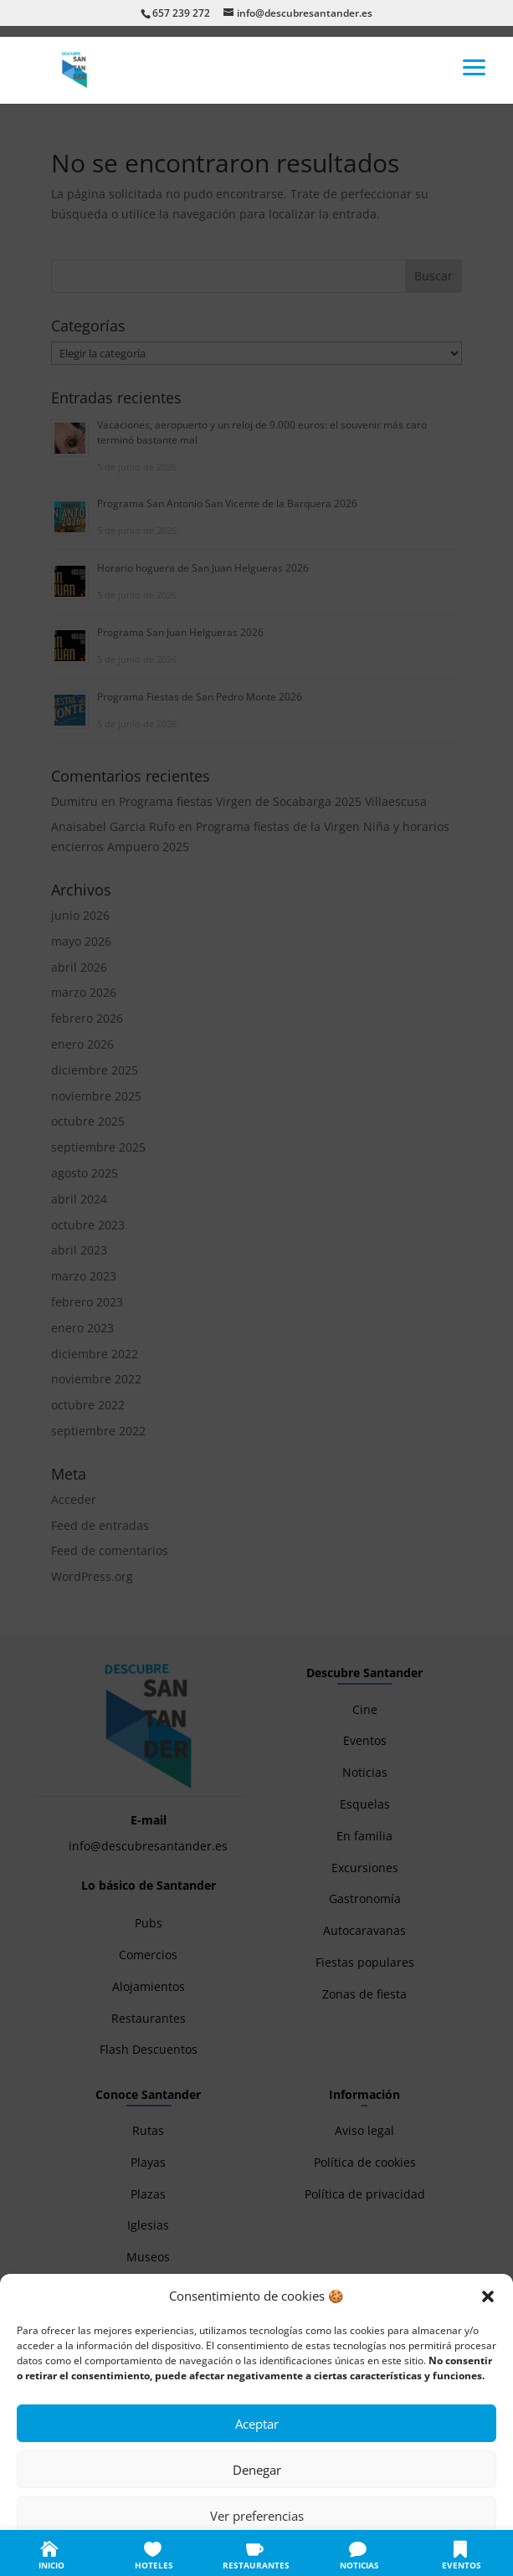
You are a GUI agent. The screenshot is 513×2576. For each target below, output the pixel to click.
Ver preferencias (257, 2515)
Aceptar (257, 2423)
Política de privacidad (274, 2553)
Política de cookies (174, 2553)
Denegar (257, 2469)
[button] (488, 2296)
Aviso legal (357, 2553)
